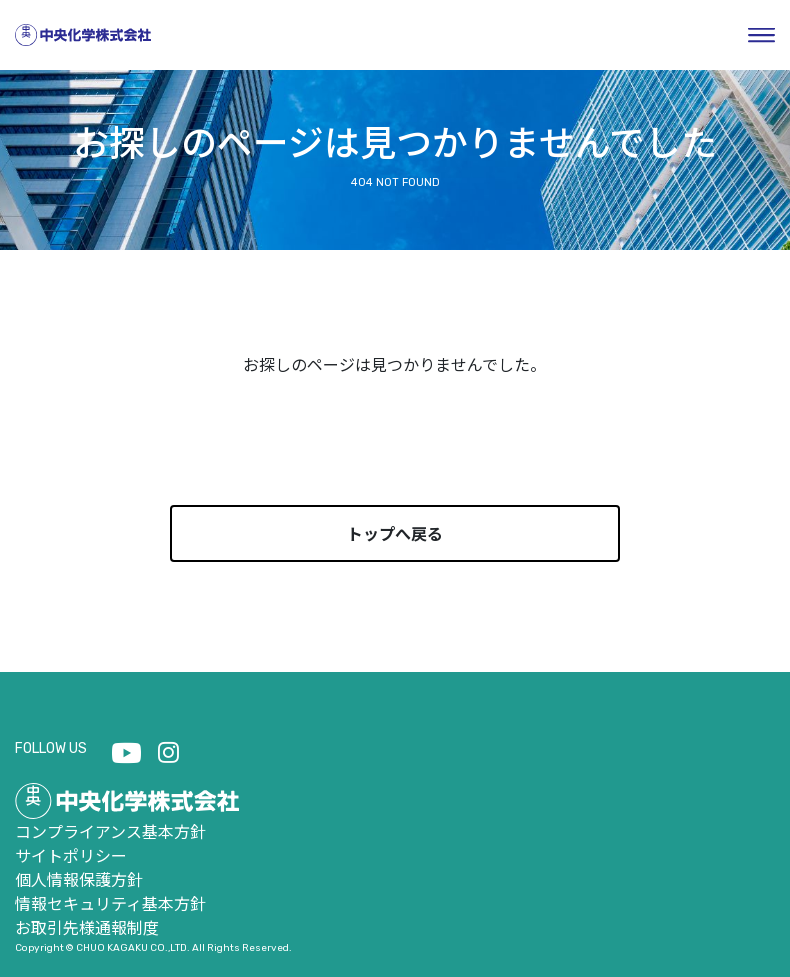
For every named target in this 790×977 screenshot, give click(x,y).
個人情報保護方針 (79, 879)
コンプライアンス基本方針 (110, 831)
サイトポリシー (71, 855)
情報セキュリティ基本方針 (110, 903)
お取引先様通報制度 (87, 927)
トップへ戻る (395, 533)
